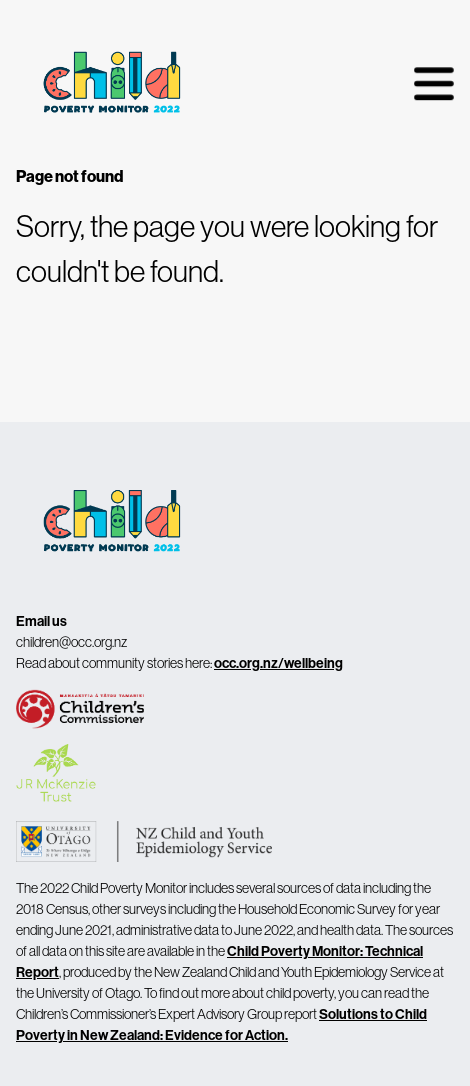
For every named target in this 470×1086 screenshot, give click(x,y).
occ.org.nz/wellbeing (278, 663)
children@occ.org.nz (71, 642)
